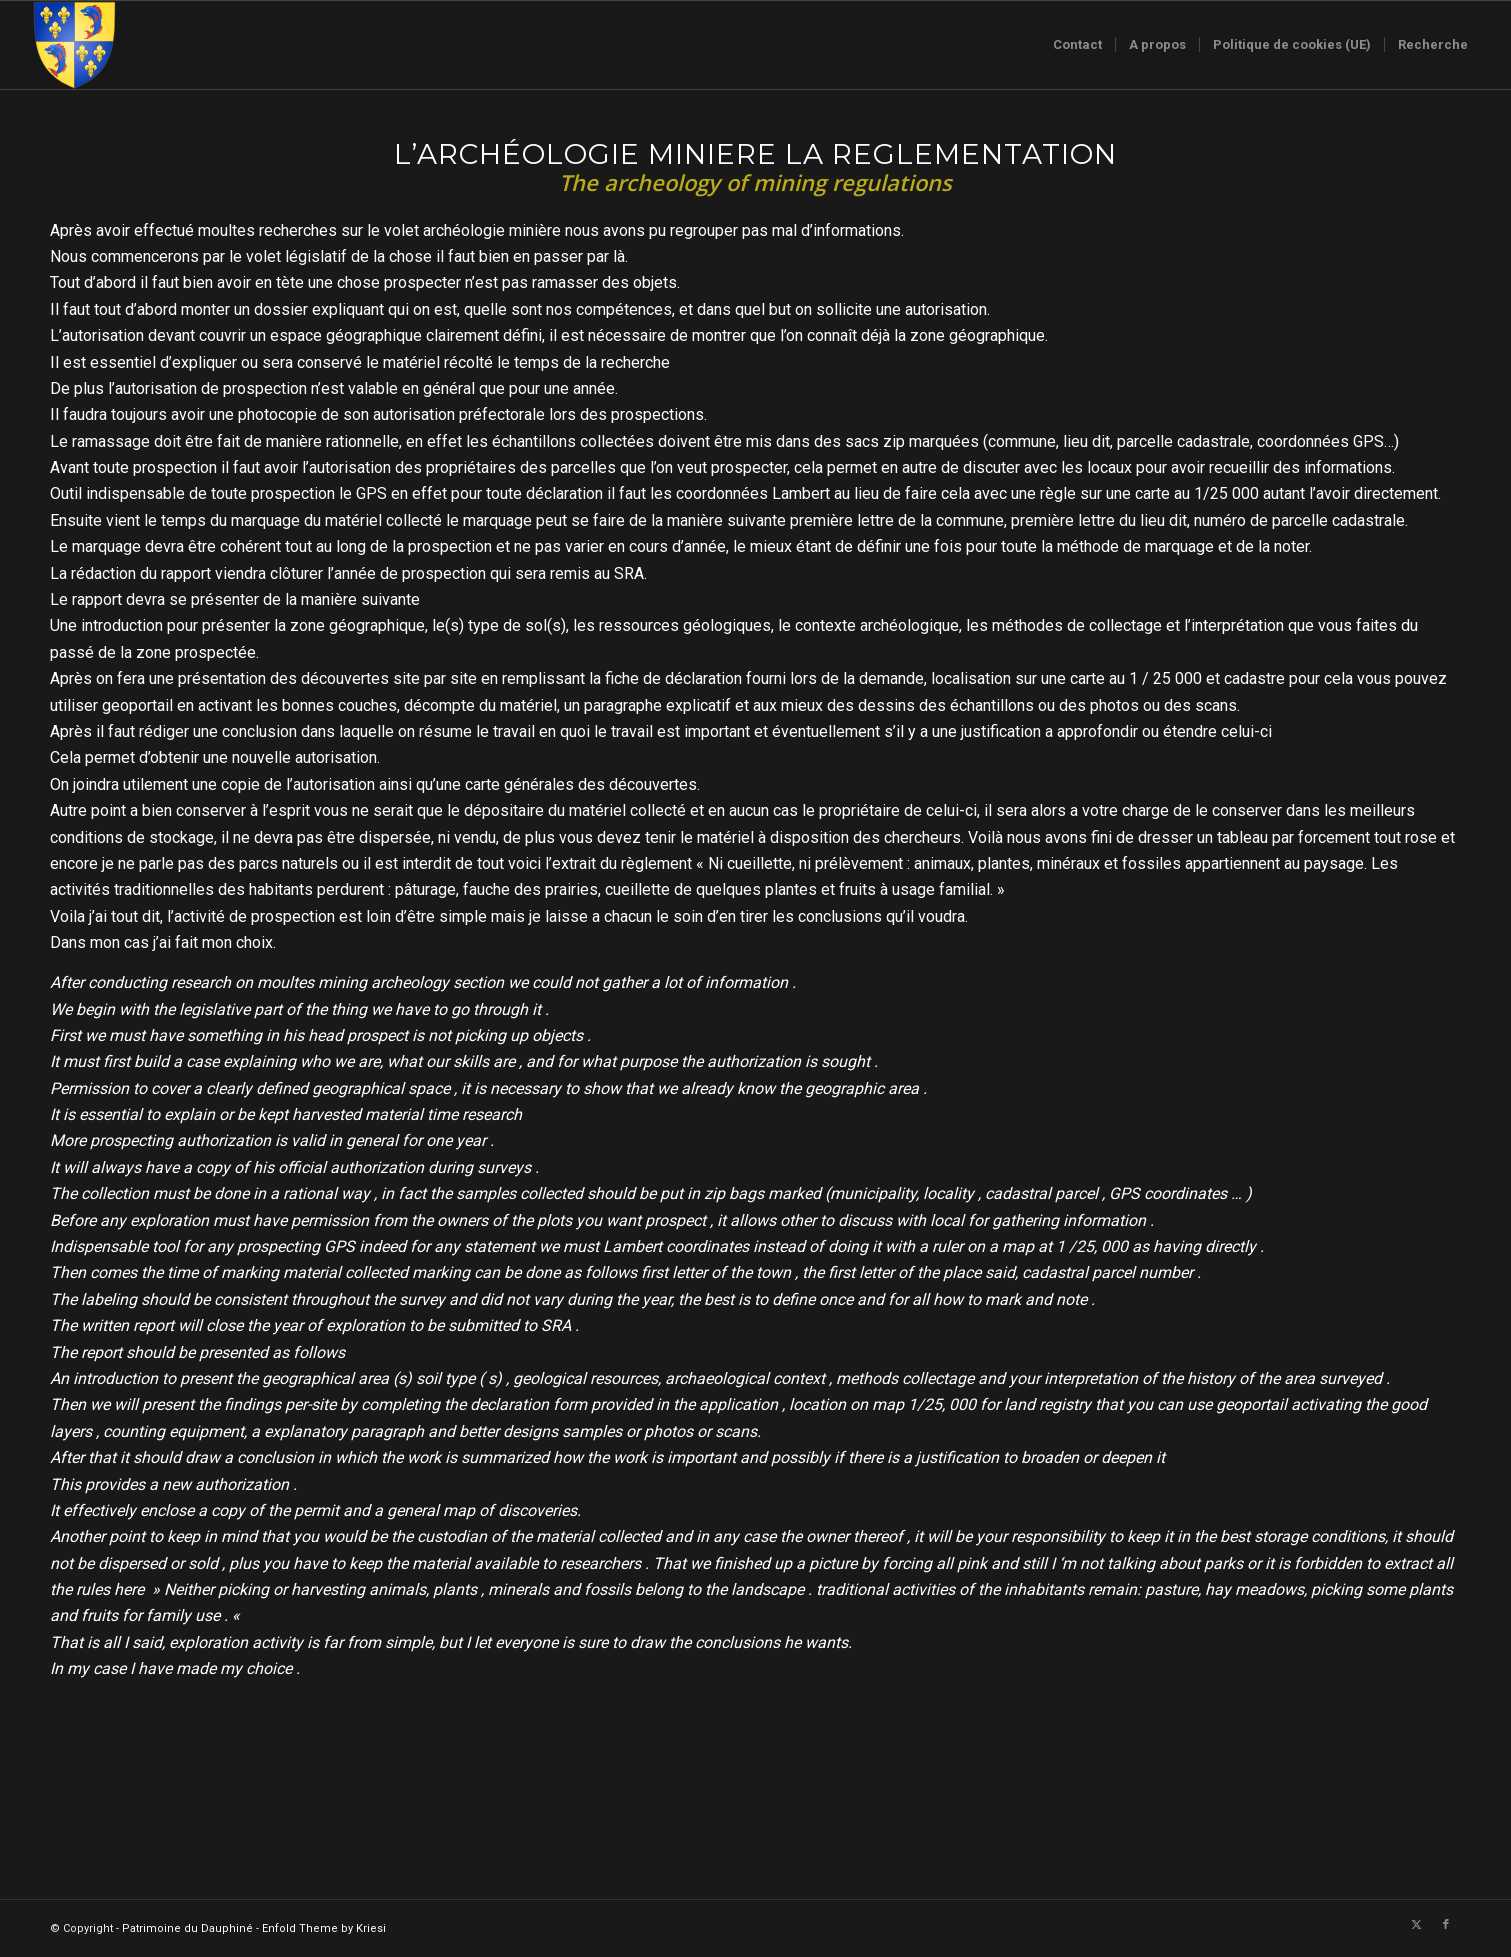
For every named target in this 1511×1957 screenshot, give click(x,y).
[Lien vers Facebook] (1446, 1925)
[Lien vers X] (1416, 1925)
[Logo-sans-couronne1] (74, 45)
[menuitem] (1077, 45)
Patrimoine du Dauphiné (187, 1928)
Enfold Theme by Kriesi (324, 1928)
